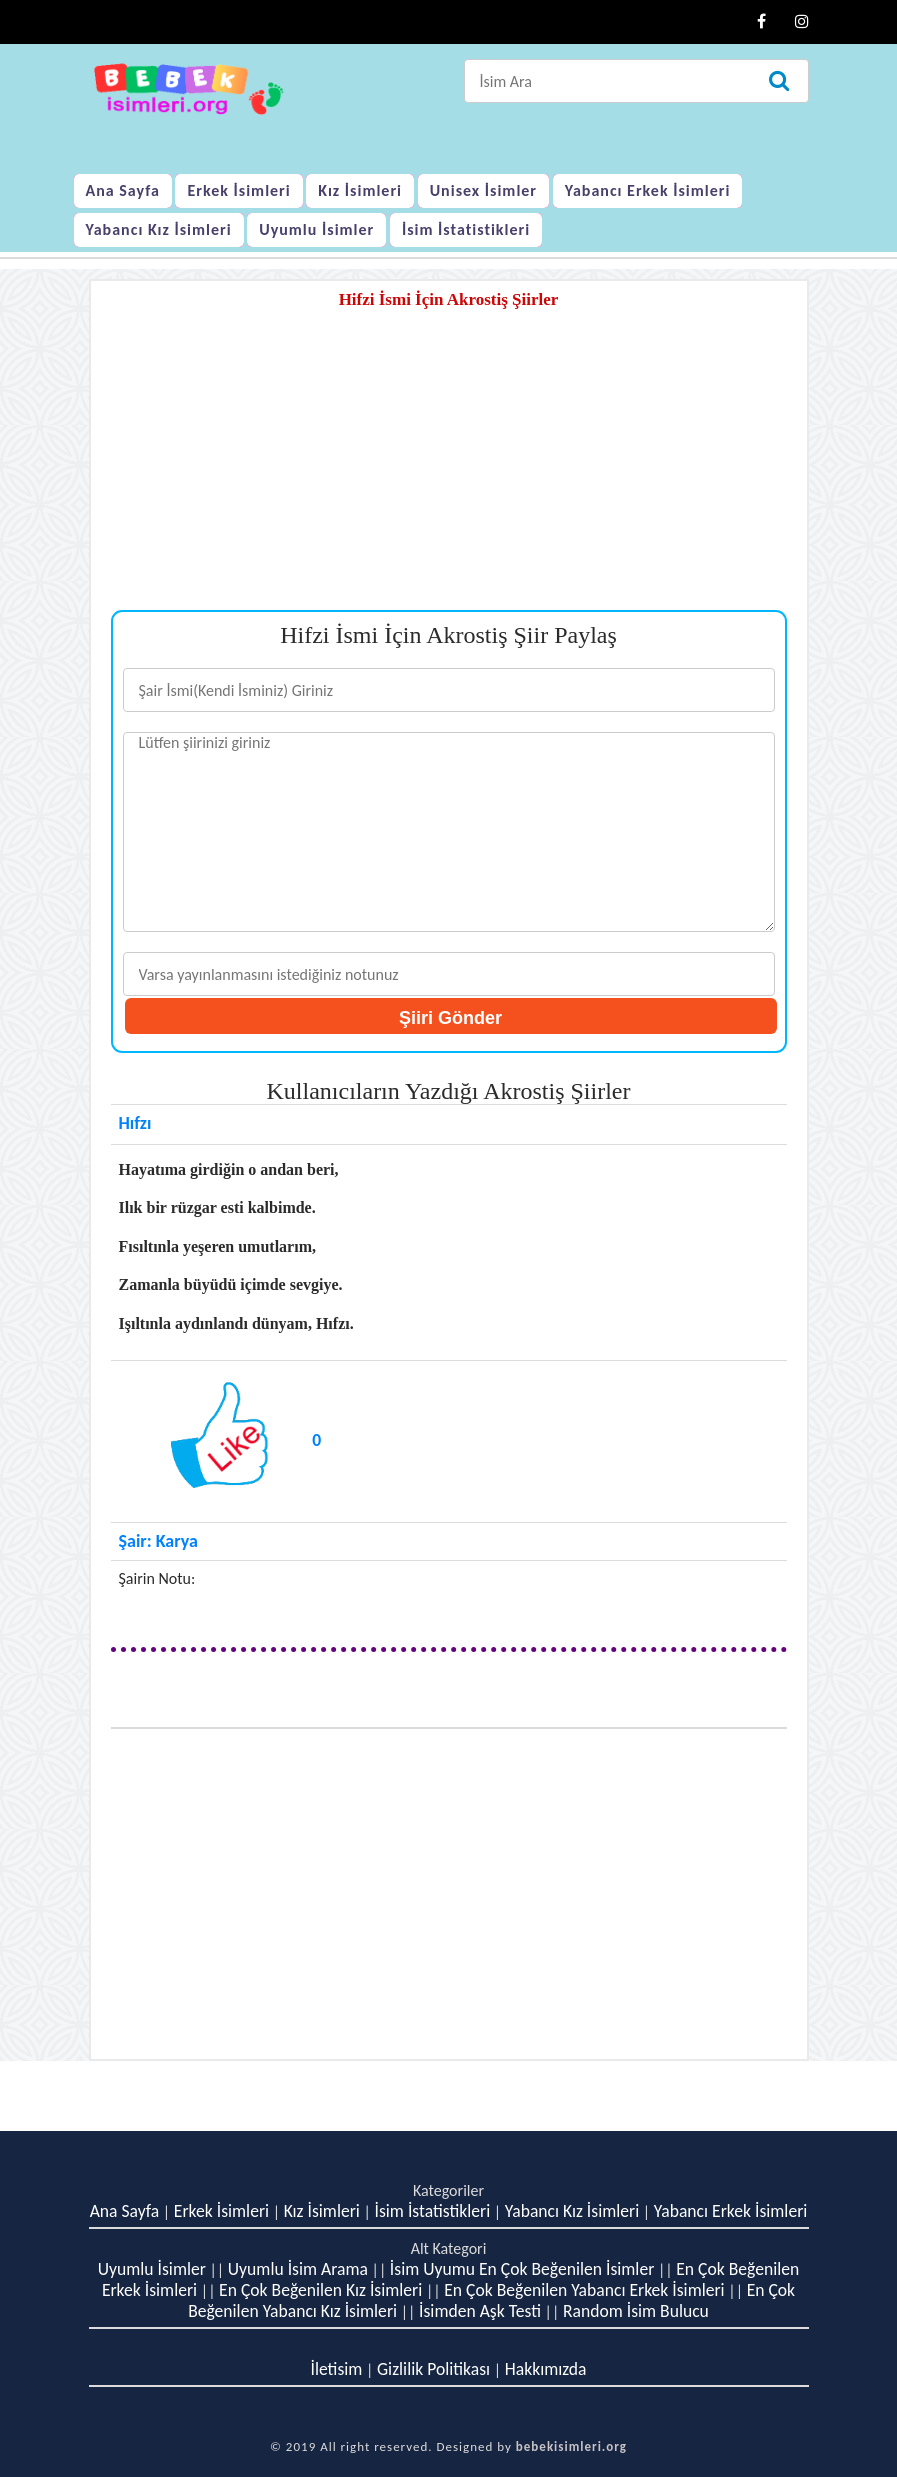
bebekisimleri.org (571, 2446)
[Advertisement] (449, 470)
